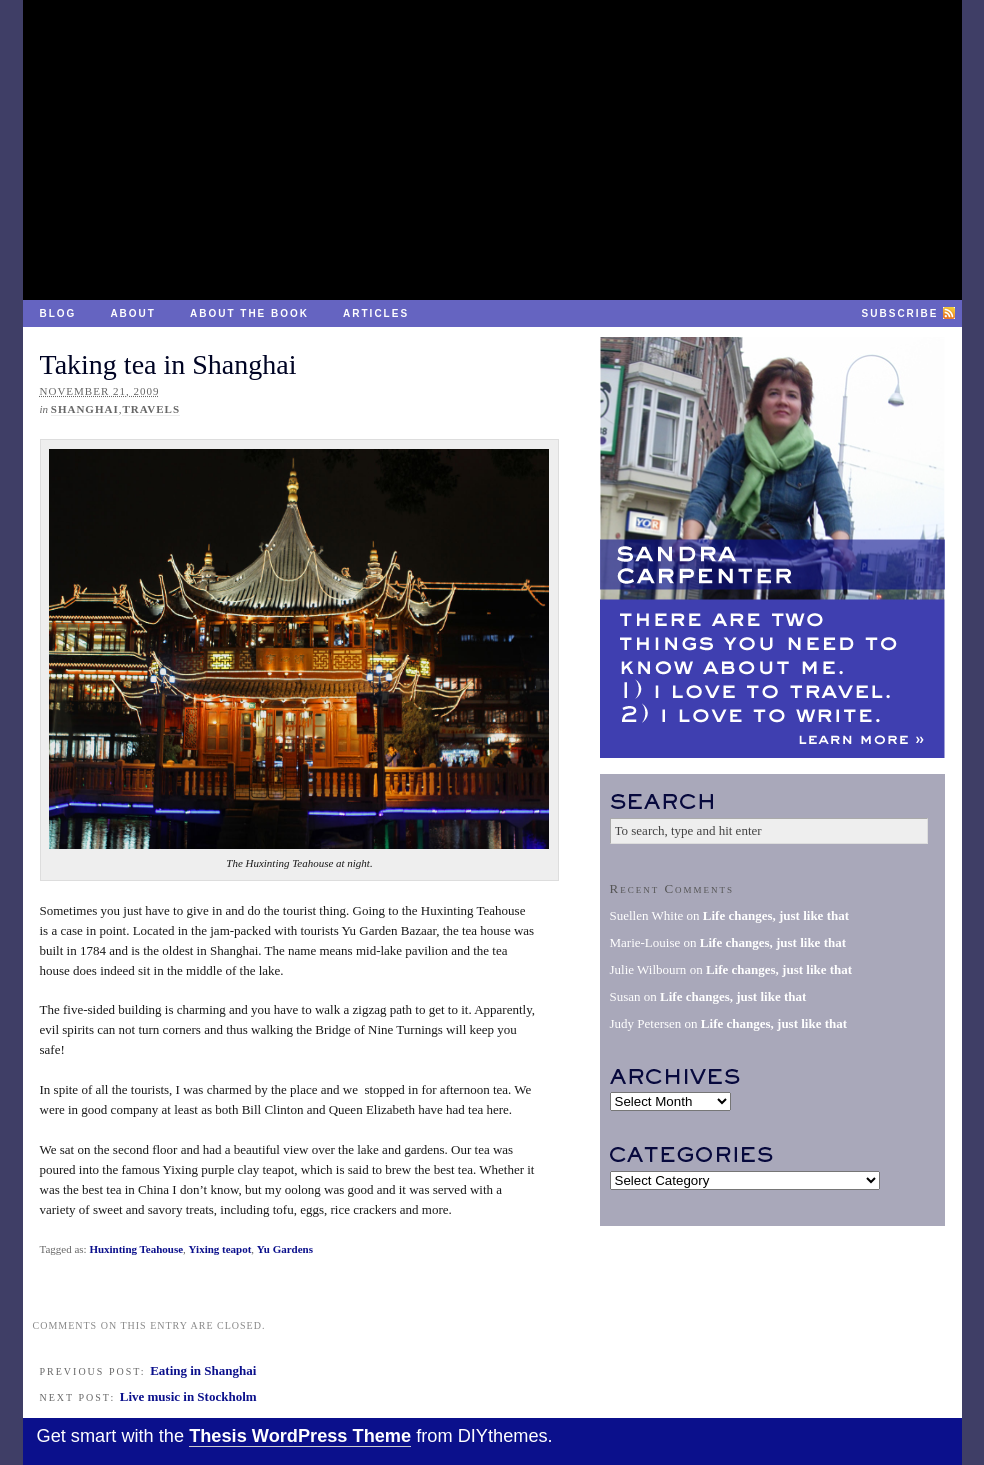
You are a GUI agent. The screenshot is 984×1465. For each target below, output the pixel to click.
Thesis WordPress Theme (300, 1436)
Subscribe (900, 313)
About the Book (249, 313)
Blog (58, 313)
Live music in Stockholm (188, 1396)
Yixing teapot (220, 1249)
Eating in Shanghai (203, 1370)
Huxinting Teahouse (136, 1249)
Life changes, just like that (776, 915)
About (133, 313)
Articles (376, 313)
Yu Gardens (285, 1249)
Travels (151, 409)
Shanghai (85, 409)
